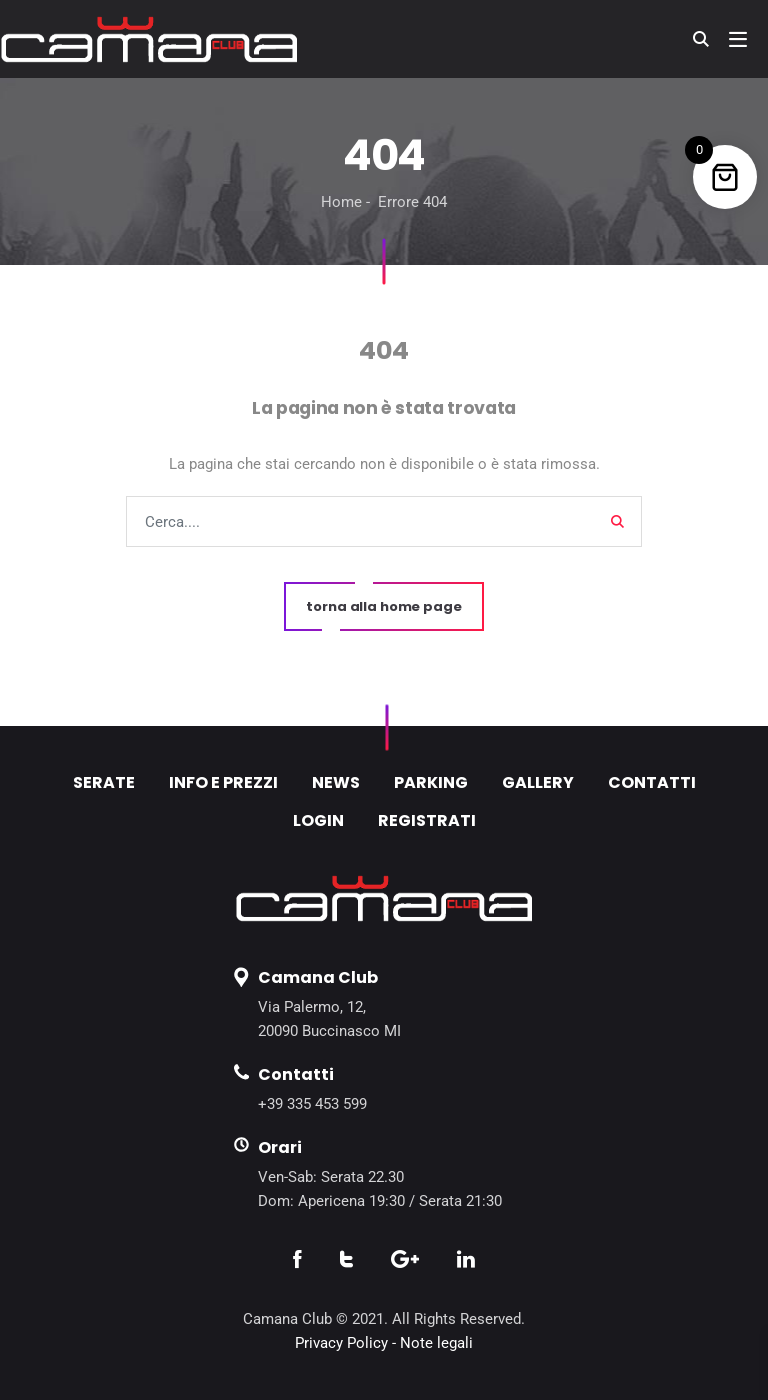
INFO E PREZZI (223, 782)
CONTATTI (652, 782)
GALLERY (538, 782)
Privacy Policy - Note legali (384, 1343)
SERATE (104, 782)
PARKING (431, 782)
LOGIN (318, 820)
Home (341, 202)
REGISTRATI (427, 820)
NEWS (336, 782)
